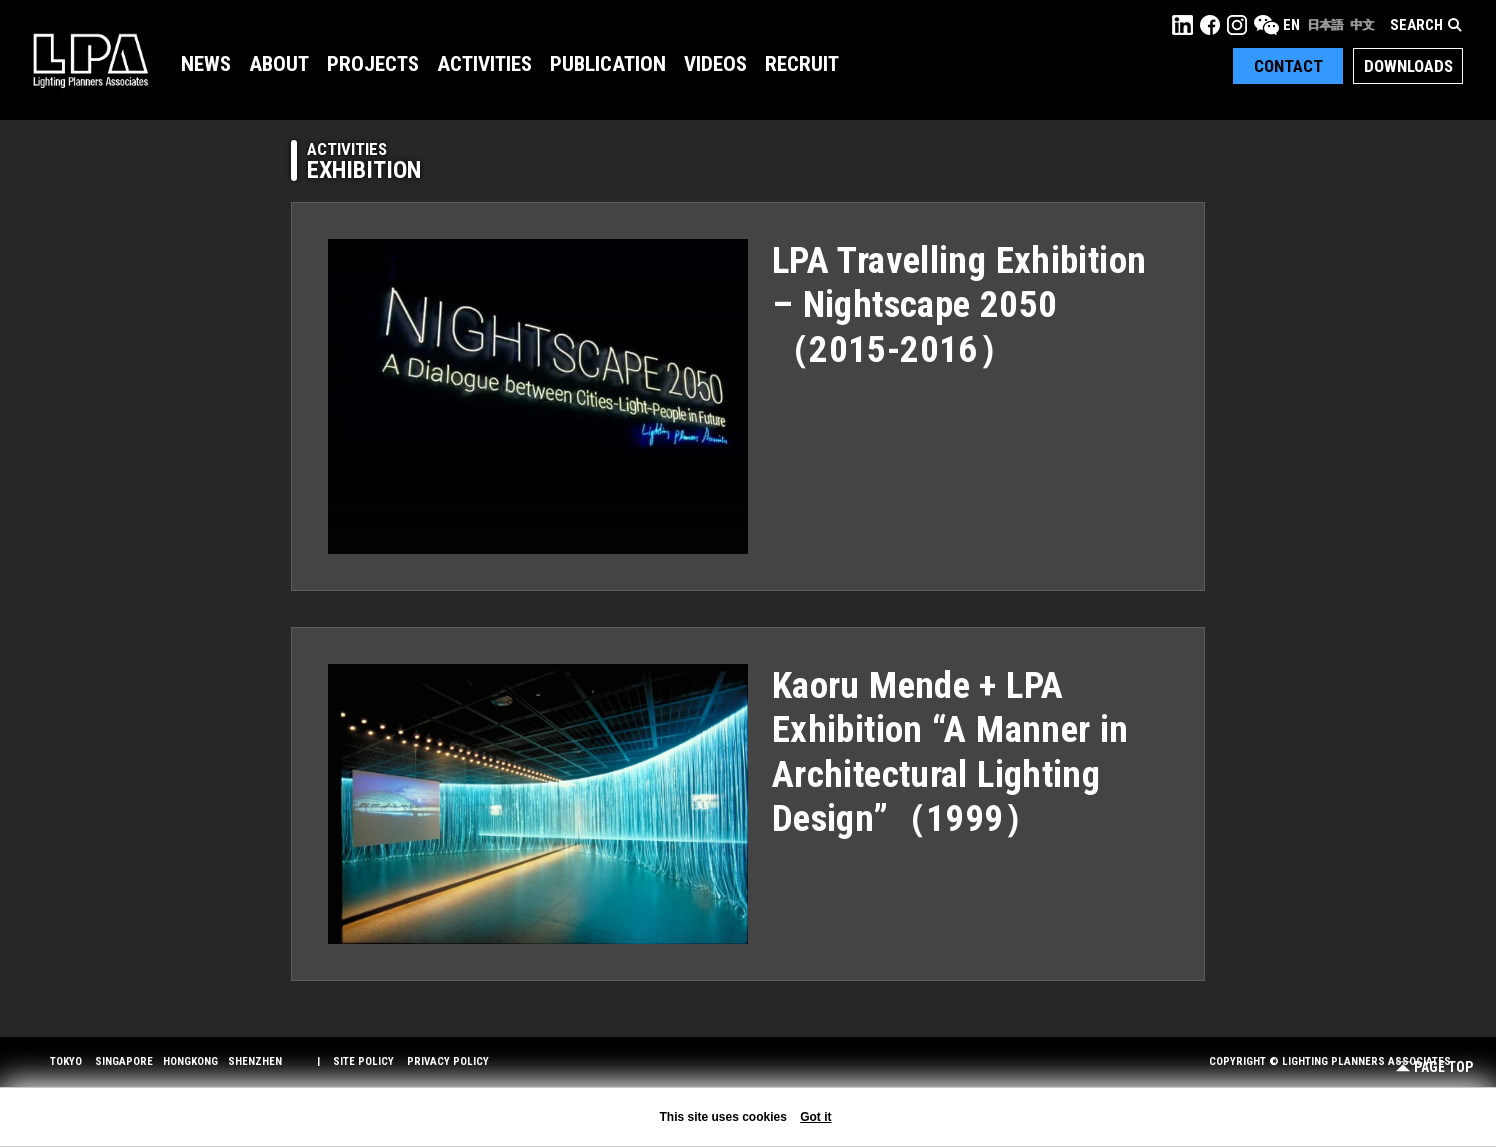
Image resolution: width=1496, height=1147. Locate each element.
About (279, 64)
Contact (1288, 66)
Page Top (1434, 1067)
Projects (373, 64)
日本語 (1325, 25)
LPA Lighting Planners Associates (90, 60)
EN (1291, 25)
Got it (815, 1117)
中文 (1362, 25)
